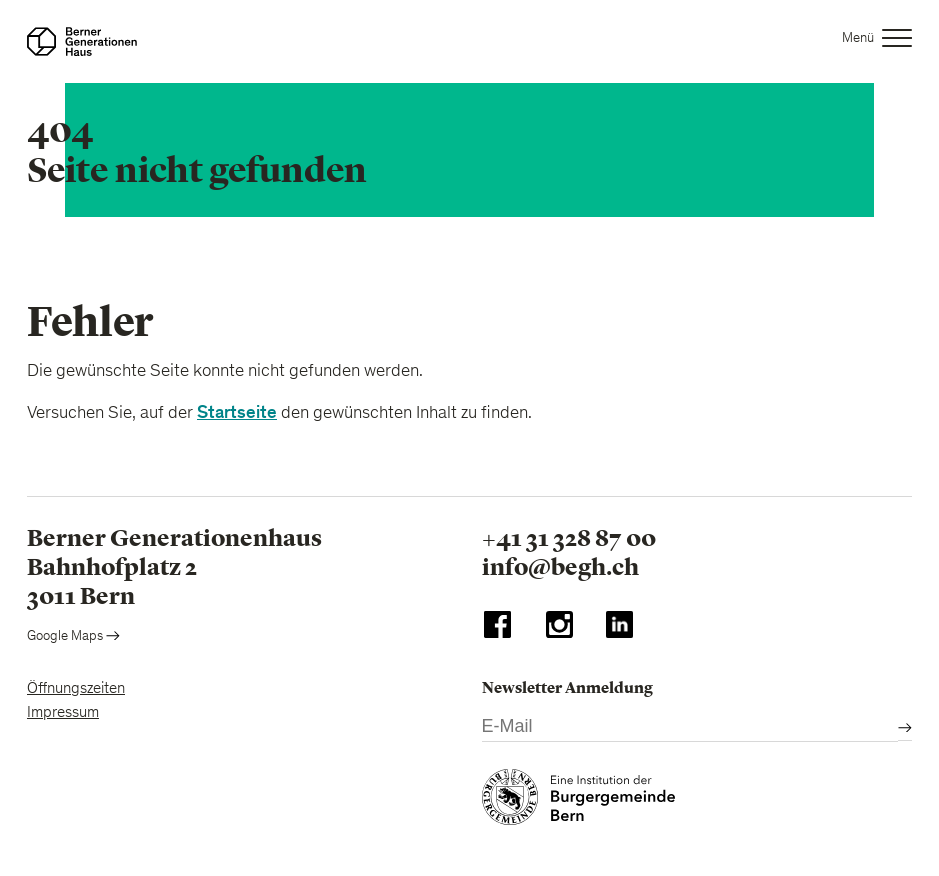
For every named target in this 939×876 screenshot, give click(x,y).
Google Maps (73, 637)
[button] (877, 41)
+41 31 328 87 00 (569, 538)
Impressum (63, 713)
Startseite (237, 412)
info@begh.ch (560, 567)
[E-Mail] (690, 727)
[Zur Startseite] (82, 41)
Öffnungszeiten (76, 689)
